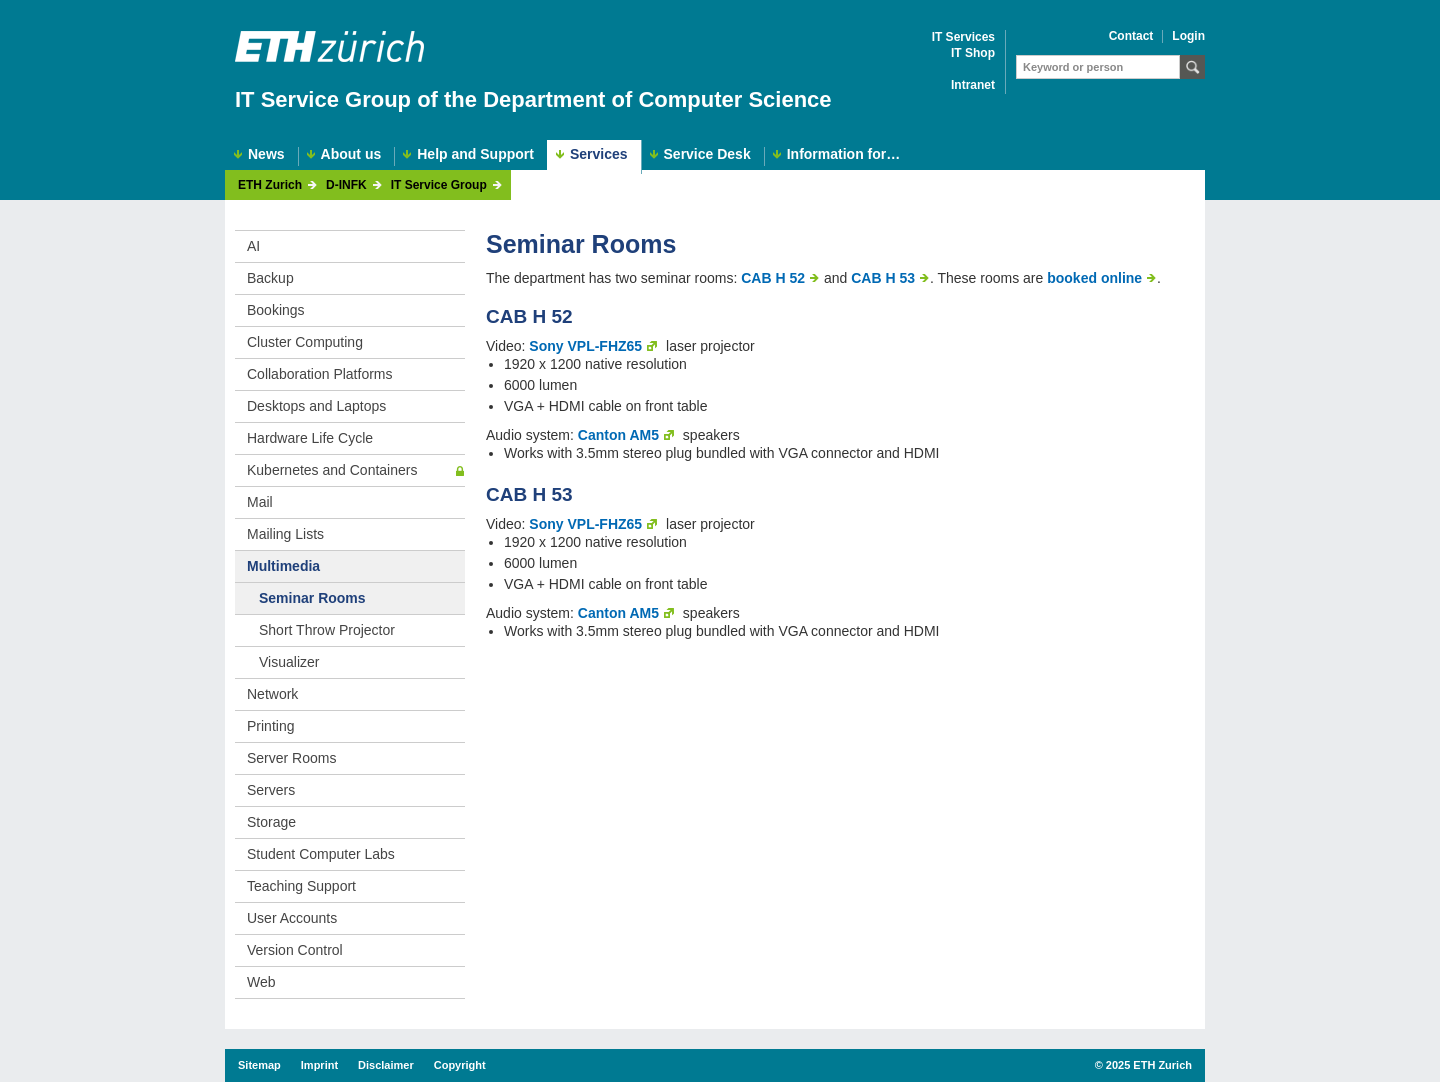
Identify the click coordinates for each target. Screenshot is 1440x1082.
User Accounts (292, 918)
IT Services (963, 37)
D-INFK (346, 185)
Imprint (319, 1065)
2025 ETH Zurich (1149, 1065)
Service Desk (707, 154)
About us (351, 154)
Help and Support (475, 154)
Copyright (460, 1065)
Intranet (973, 85)
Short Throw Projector (327, 630)
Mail (260, 502)
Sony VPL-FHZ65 (585, 346)
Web (261, 982)
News (266, 154)
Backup (270, 278)
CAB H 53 (883, 278)
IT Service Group (439, 185)
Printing (270, 726)
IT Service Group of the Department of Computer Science (533, 99)
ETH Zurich (270, 185)
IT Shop (973, 53)
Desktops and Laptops (316, 406)
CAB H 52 (773, 278)
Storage (271, 822)
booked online (1094, 278)
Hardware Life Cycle (310, 438)
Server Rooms (291, 758)
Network (272, 694)
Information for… (844, 154)
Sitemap (259, 1065)
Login (1188, 36)
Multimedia (283, 566)
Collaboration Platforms (320, 374)
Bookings (276, 310)
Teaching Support (301, 886)
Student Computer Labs (321, 854)
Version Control (295, 950)
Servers (271, 790)
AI (253, 246)
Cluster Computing (305, 342)
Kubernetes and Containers (332, 470)
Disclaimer (386, 1065)
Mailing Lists (285, 534)
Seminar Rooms (312, 598)
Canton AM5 (618, 435)
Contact (1131, 36)
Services (599, 154)
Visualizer (289, 662)
